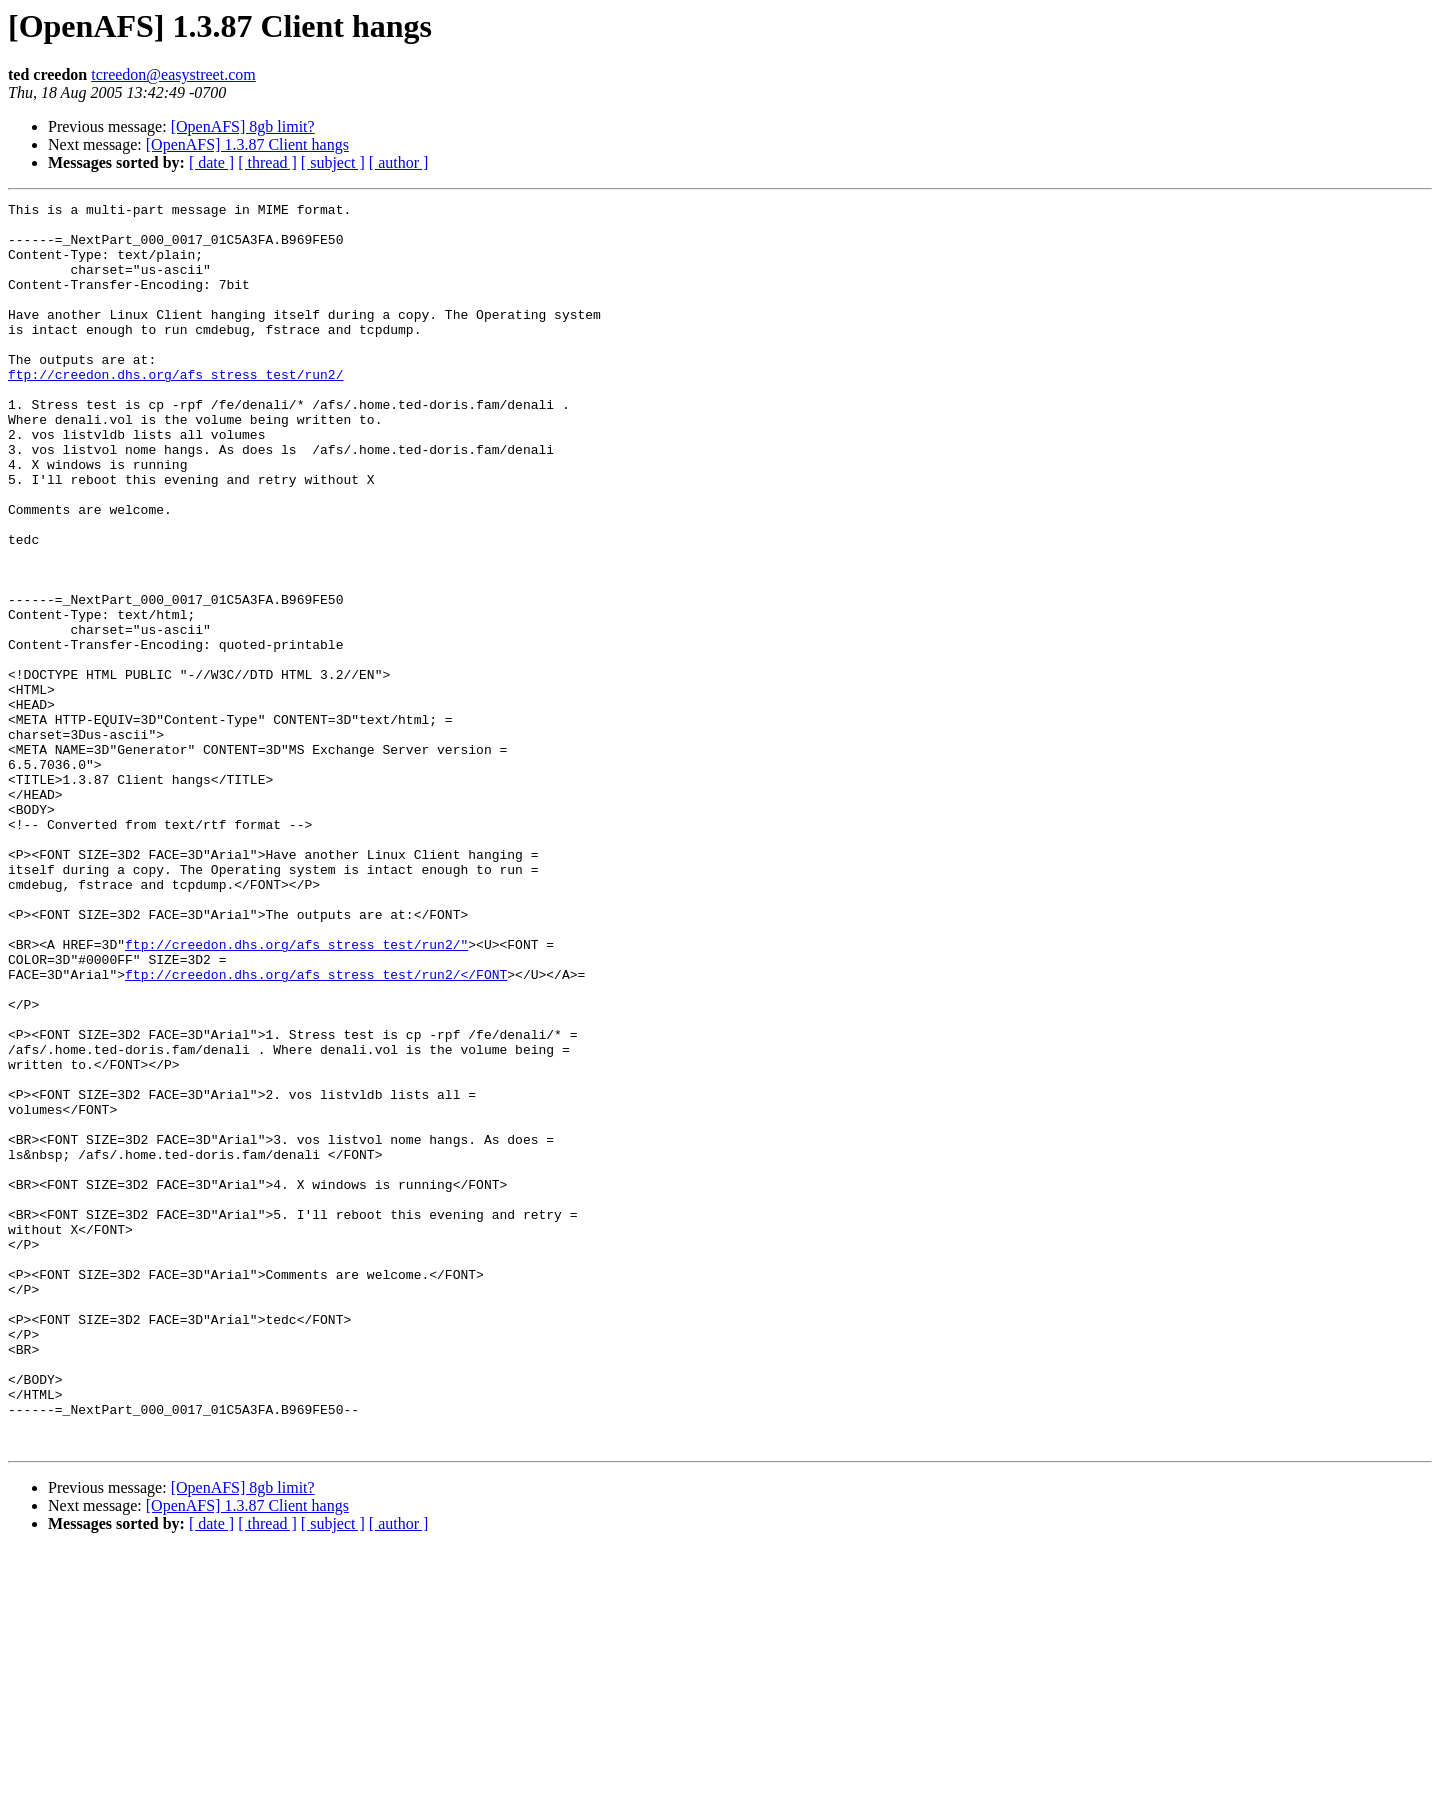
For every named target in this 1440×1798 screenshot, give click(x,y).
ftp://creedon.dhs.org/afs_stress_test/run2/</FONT (316, 1130)
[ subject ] (333, 162)
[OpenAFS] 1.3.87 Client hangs (247, 144)
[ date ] (211, 162)
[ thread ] (267, 162)
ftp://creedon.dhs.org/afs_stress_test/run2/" (296, 1094)
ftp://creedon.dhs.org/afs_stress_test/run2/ (175, 410)
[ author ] (399, 162)
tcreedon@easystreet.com (173, 74)
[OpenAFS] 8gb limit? (243, 126)
